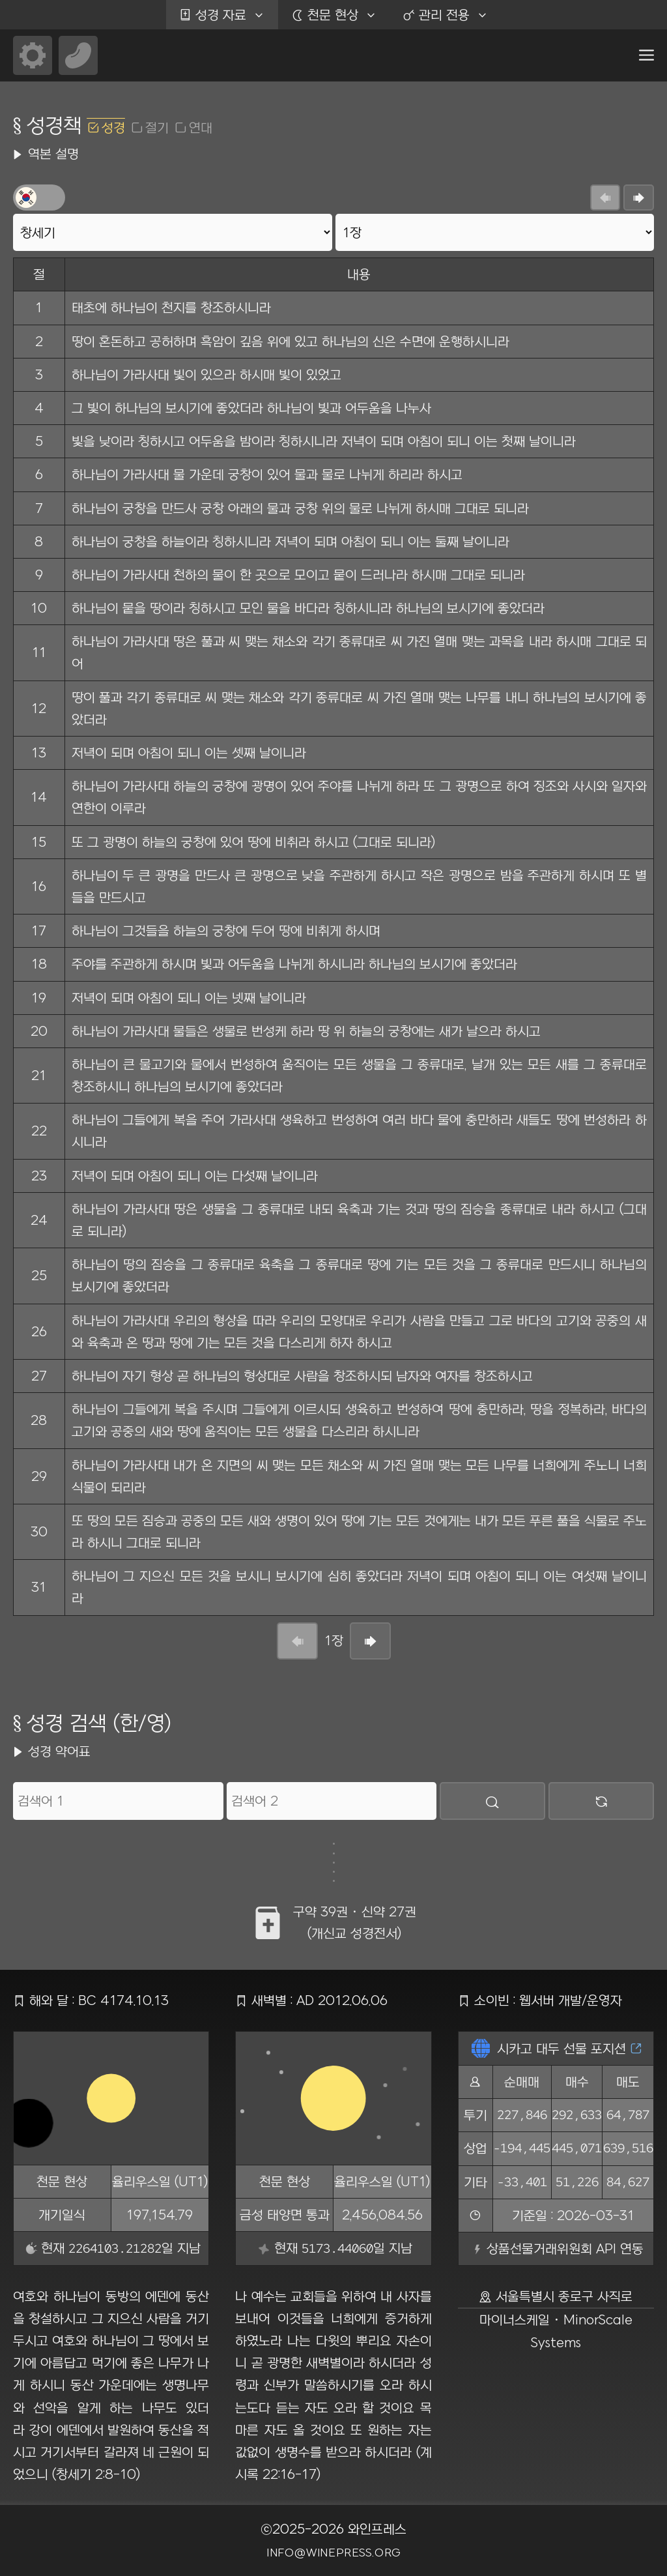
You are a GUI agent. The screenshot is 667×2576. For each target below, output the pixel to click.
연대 (200, 127)
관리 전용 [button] (452, 15)
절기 (157, 127)
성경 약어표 (59, 1751)
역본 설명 (53, 153)
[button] (646, 55)
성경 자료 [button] (228, 15)
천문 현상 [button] (340, 15)
